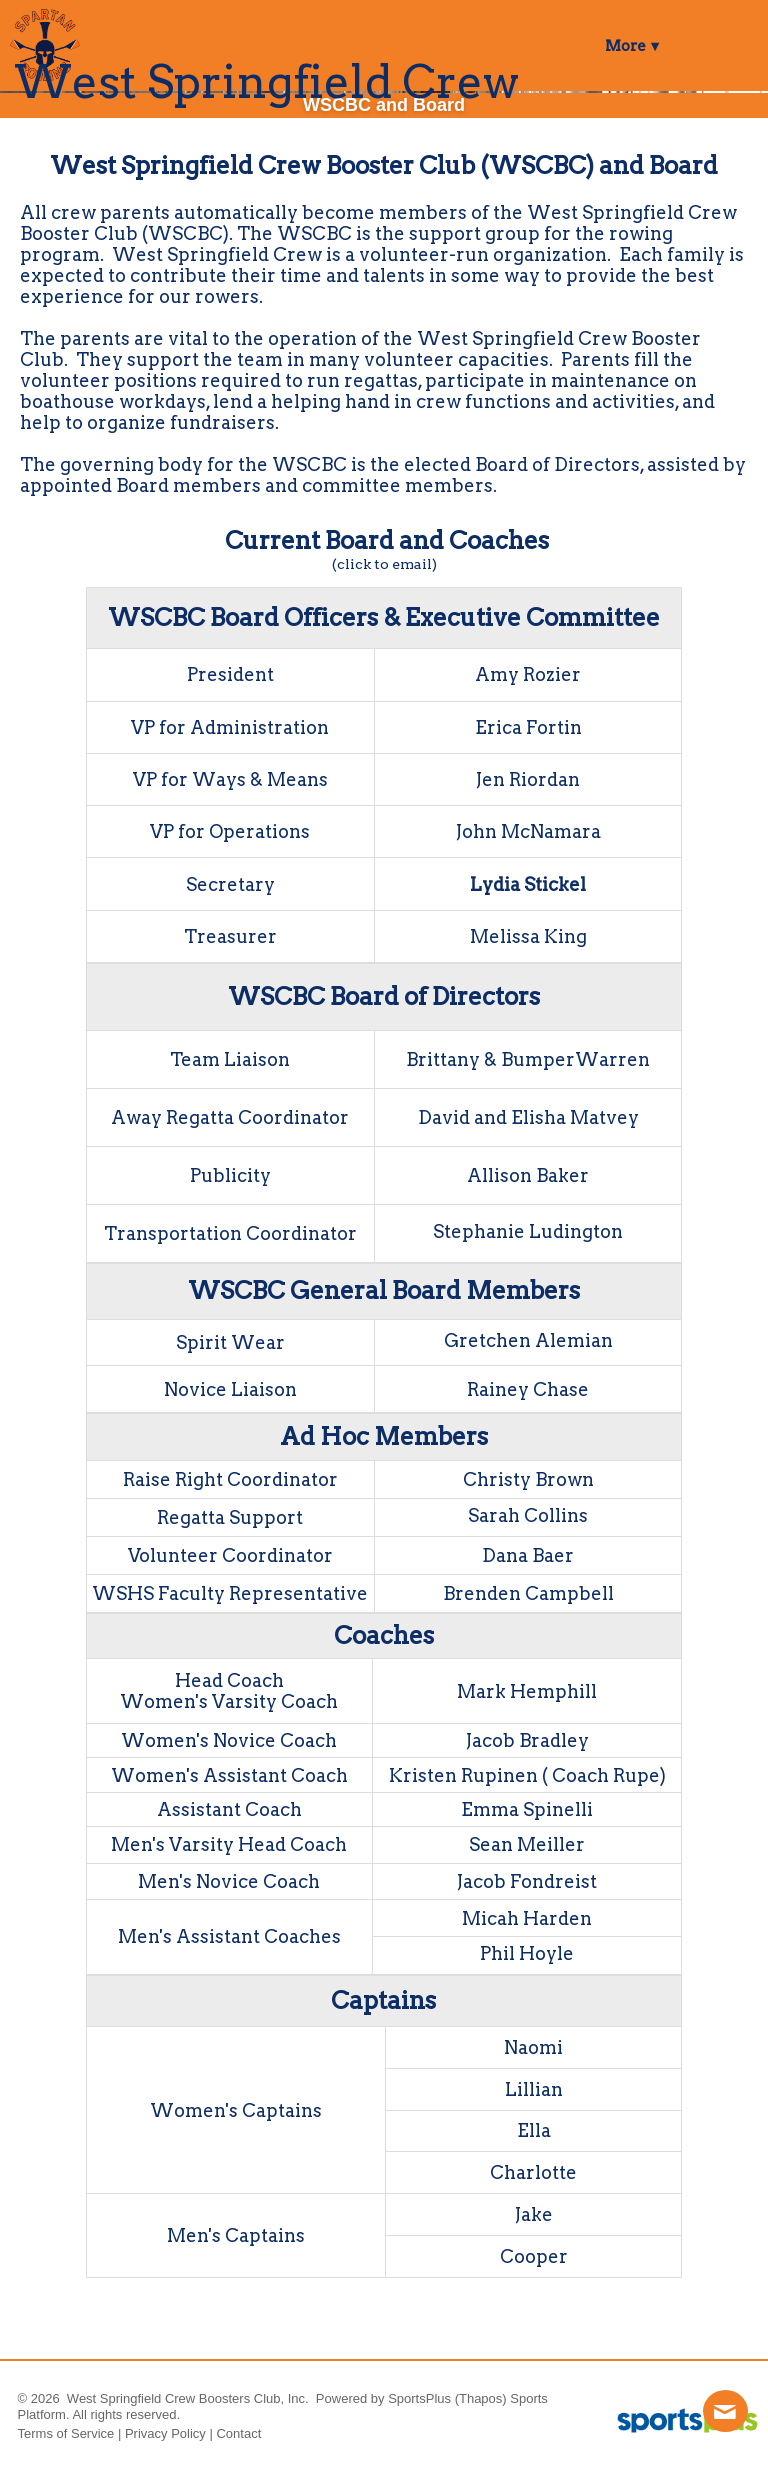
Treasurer (230, 936)
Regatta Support (230, 1517)
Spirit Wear (230, 1342)
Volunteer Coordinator (230, 1555)
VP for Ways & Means (230, 779)
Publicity (230, 1175)
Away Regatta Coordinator (230, 1117)
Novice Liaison (230, 1389)
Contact (238, 2433)
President (230, 674)
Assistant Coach (229, 1809)
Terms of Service (66, 2433)
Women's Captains (236, 2110)
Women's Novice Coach (229, 1740)
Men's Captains (236, 2235)
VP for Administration (230, 727)
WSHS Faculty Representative (230, 1593)
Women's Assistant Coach (229, 1775)
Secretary (230, 884)
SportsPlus (419, 2398)
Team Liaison (230, 1059)
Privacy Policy (165, 2433)
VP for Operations (230, 831)
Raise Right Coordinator (230, 1479)
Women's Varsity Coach (229, 1701)
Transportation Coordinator (230, 1233)
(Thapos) (481, 2398)
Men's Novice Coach (229, 1881)
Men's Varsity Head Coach (229, 1844)
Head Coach (229, 1680)
